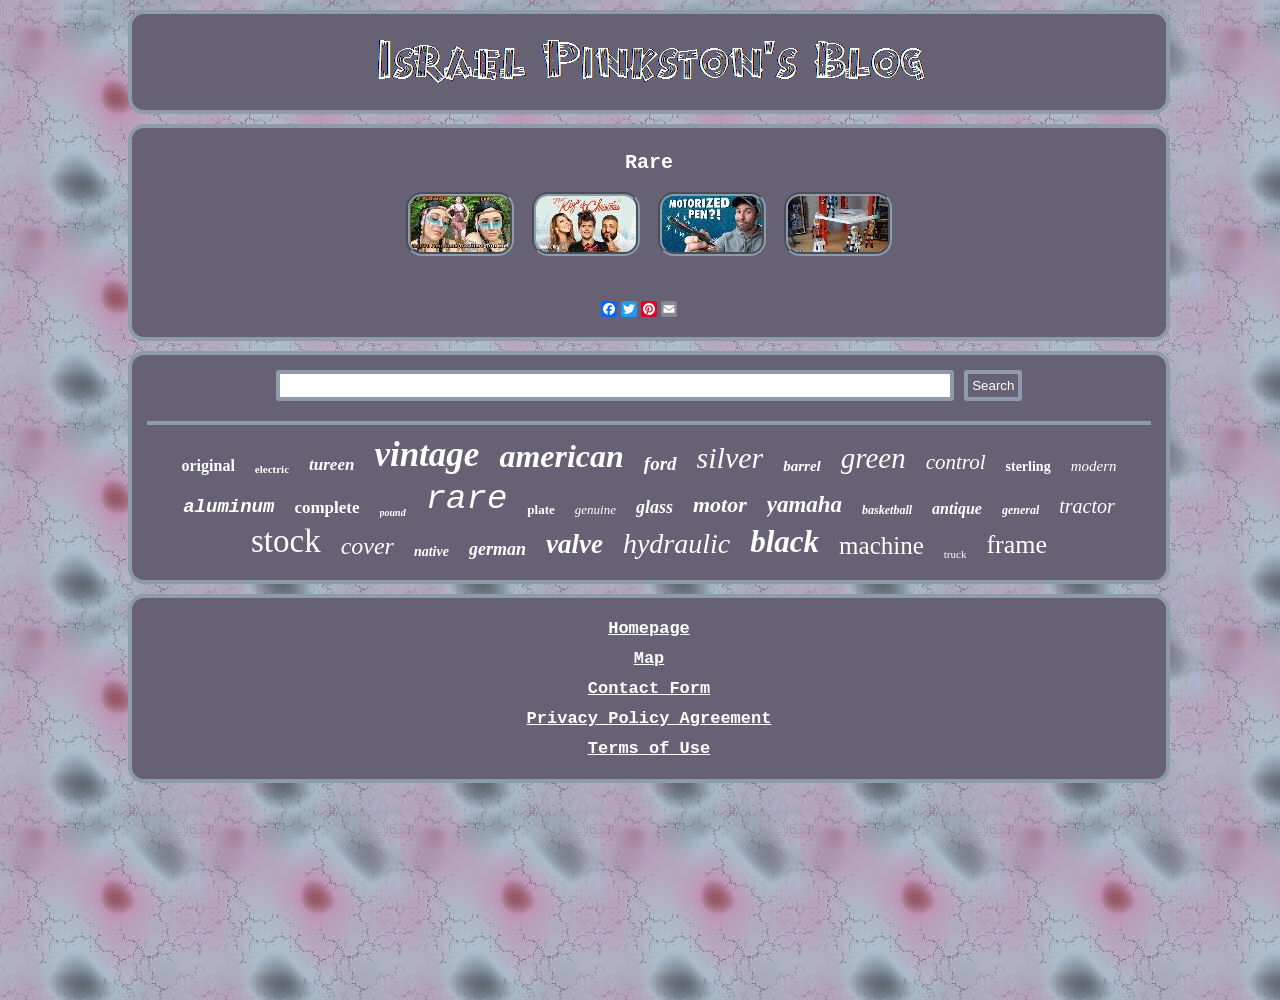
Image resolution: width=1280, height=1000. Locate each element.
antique (957, 508)
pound (393, 512)
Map (649, 658)
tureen (331, 464)
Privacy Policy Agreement (649, 718)
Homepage (649, 628)
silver (730, 457)
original (208, 465)
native (431, 551)
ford (660, 463)
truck (955, 554)
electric (272, 469)
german (497, 549)
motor (720, 504)
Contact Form (649, 688)
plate (540, 509)
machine (881, 545)
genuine (595, 509)
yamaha (804, 504)
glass (654, 507)
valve (574, 544)
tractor (1087, 506)
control (956, 462)
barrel (802, 466)
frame (1016, 544)
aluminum (228, 507)
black (784, 541)
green (873, 458)
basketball (887, 510)
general (1020, 510)
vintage (426, 454)
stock (286, 541)
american (561, 456)
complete (326, 507)
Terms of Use (649, 748)
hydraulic (676, 543)
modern (1094, 466)
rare (467, 499)
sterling (1028, 466)
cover (367, 546)
